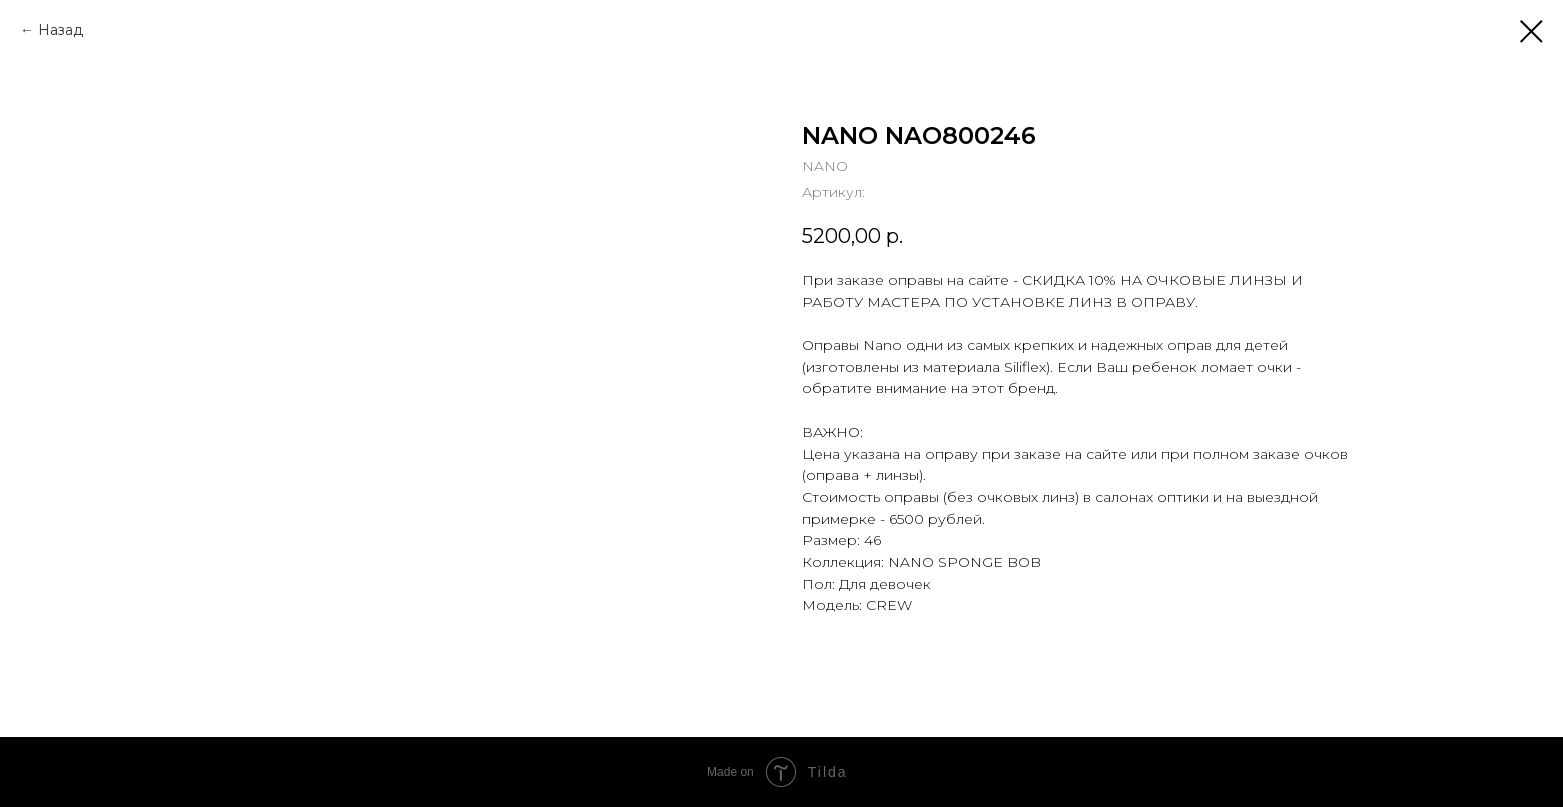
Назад (60, 30)
